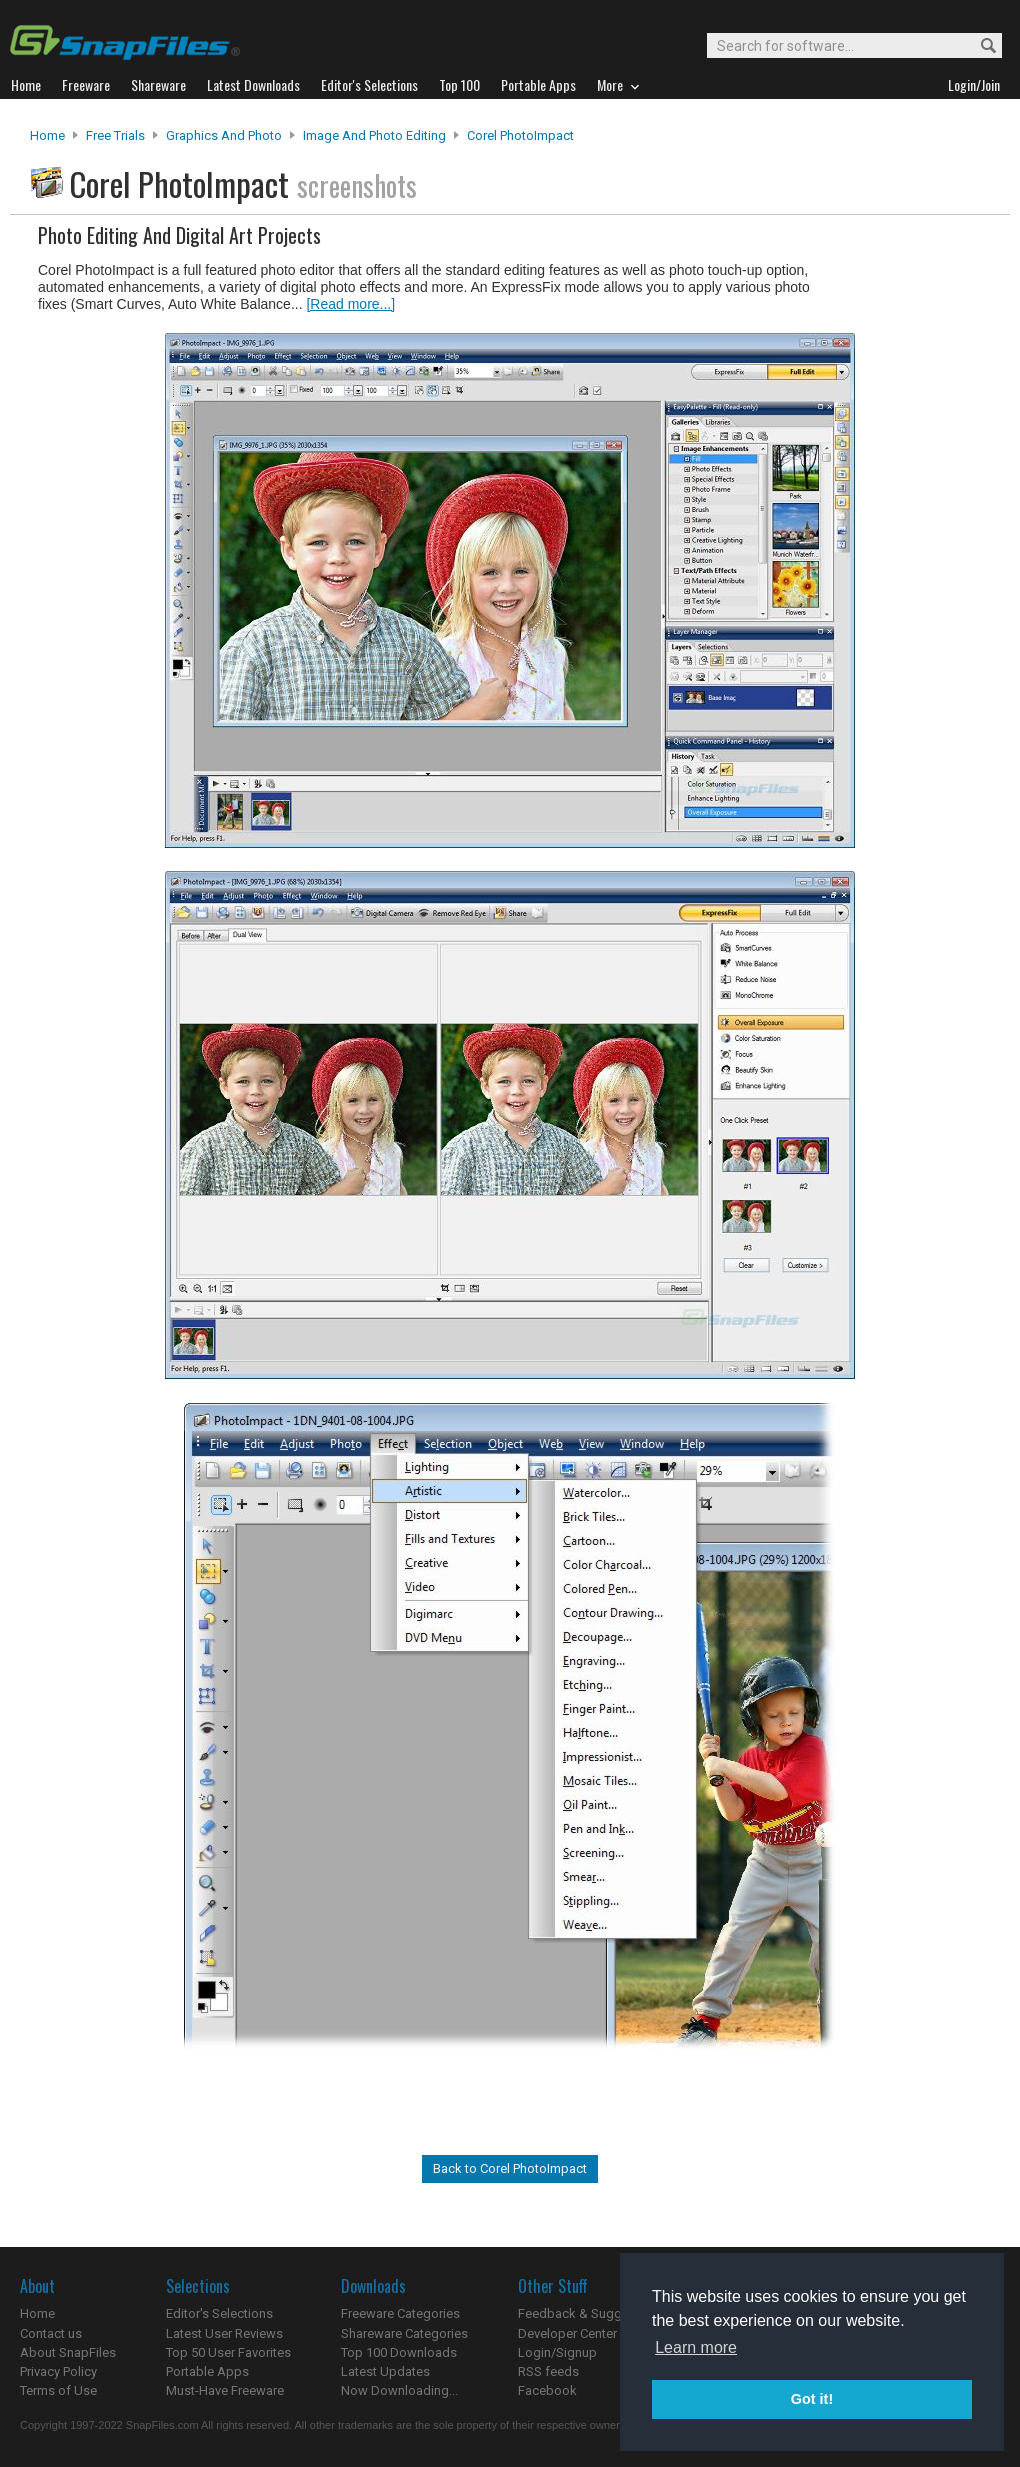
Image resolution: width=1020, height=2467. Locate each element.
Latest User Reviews (224, 2333)
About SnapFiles (68, 2352)
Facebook (547, 2390)
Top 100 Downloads (399, 2352)
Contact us (51, 2333)
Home (47, 135)
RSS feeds (548, 2371)
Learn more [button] (696, 2347)
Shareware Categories (404, 2333)
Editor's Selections (219, 2313)
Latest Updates (385, 2371)
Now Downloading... (399, 2390)
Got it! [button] (812, 2399)
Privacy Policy (58, 2371)
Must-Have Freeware (225, 2390)
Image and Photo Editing (374, 135)
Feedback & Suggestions (591, 2313)
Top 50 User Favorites (228, 2352)
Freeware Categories (400, 2313)
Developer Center (567, 2333)
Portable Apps (207, 2371)
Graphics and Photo (224, 135)
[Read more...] (350, 304)
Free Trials (115, 135)
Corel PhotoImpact (520, 135)
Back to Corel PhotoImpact (510, 2168)
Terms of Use (58, 2390)
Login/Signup (557, 2352)
